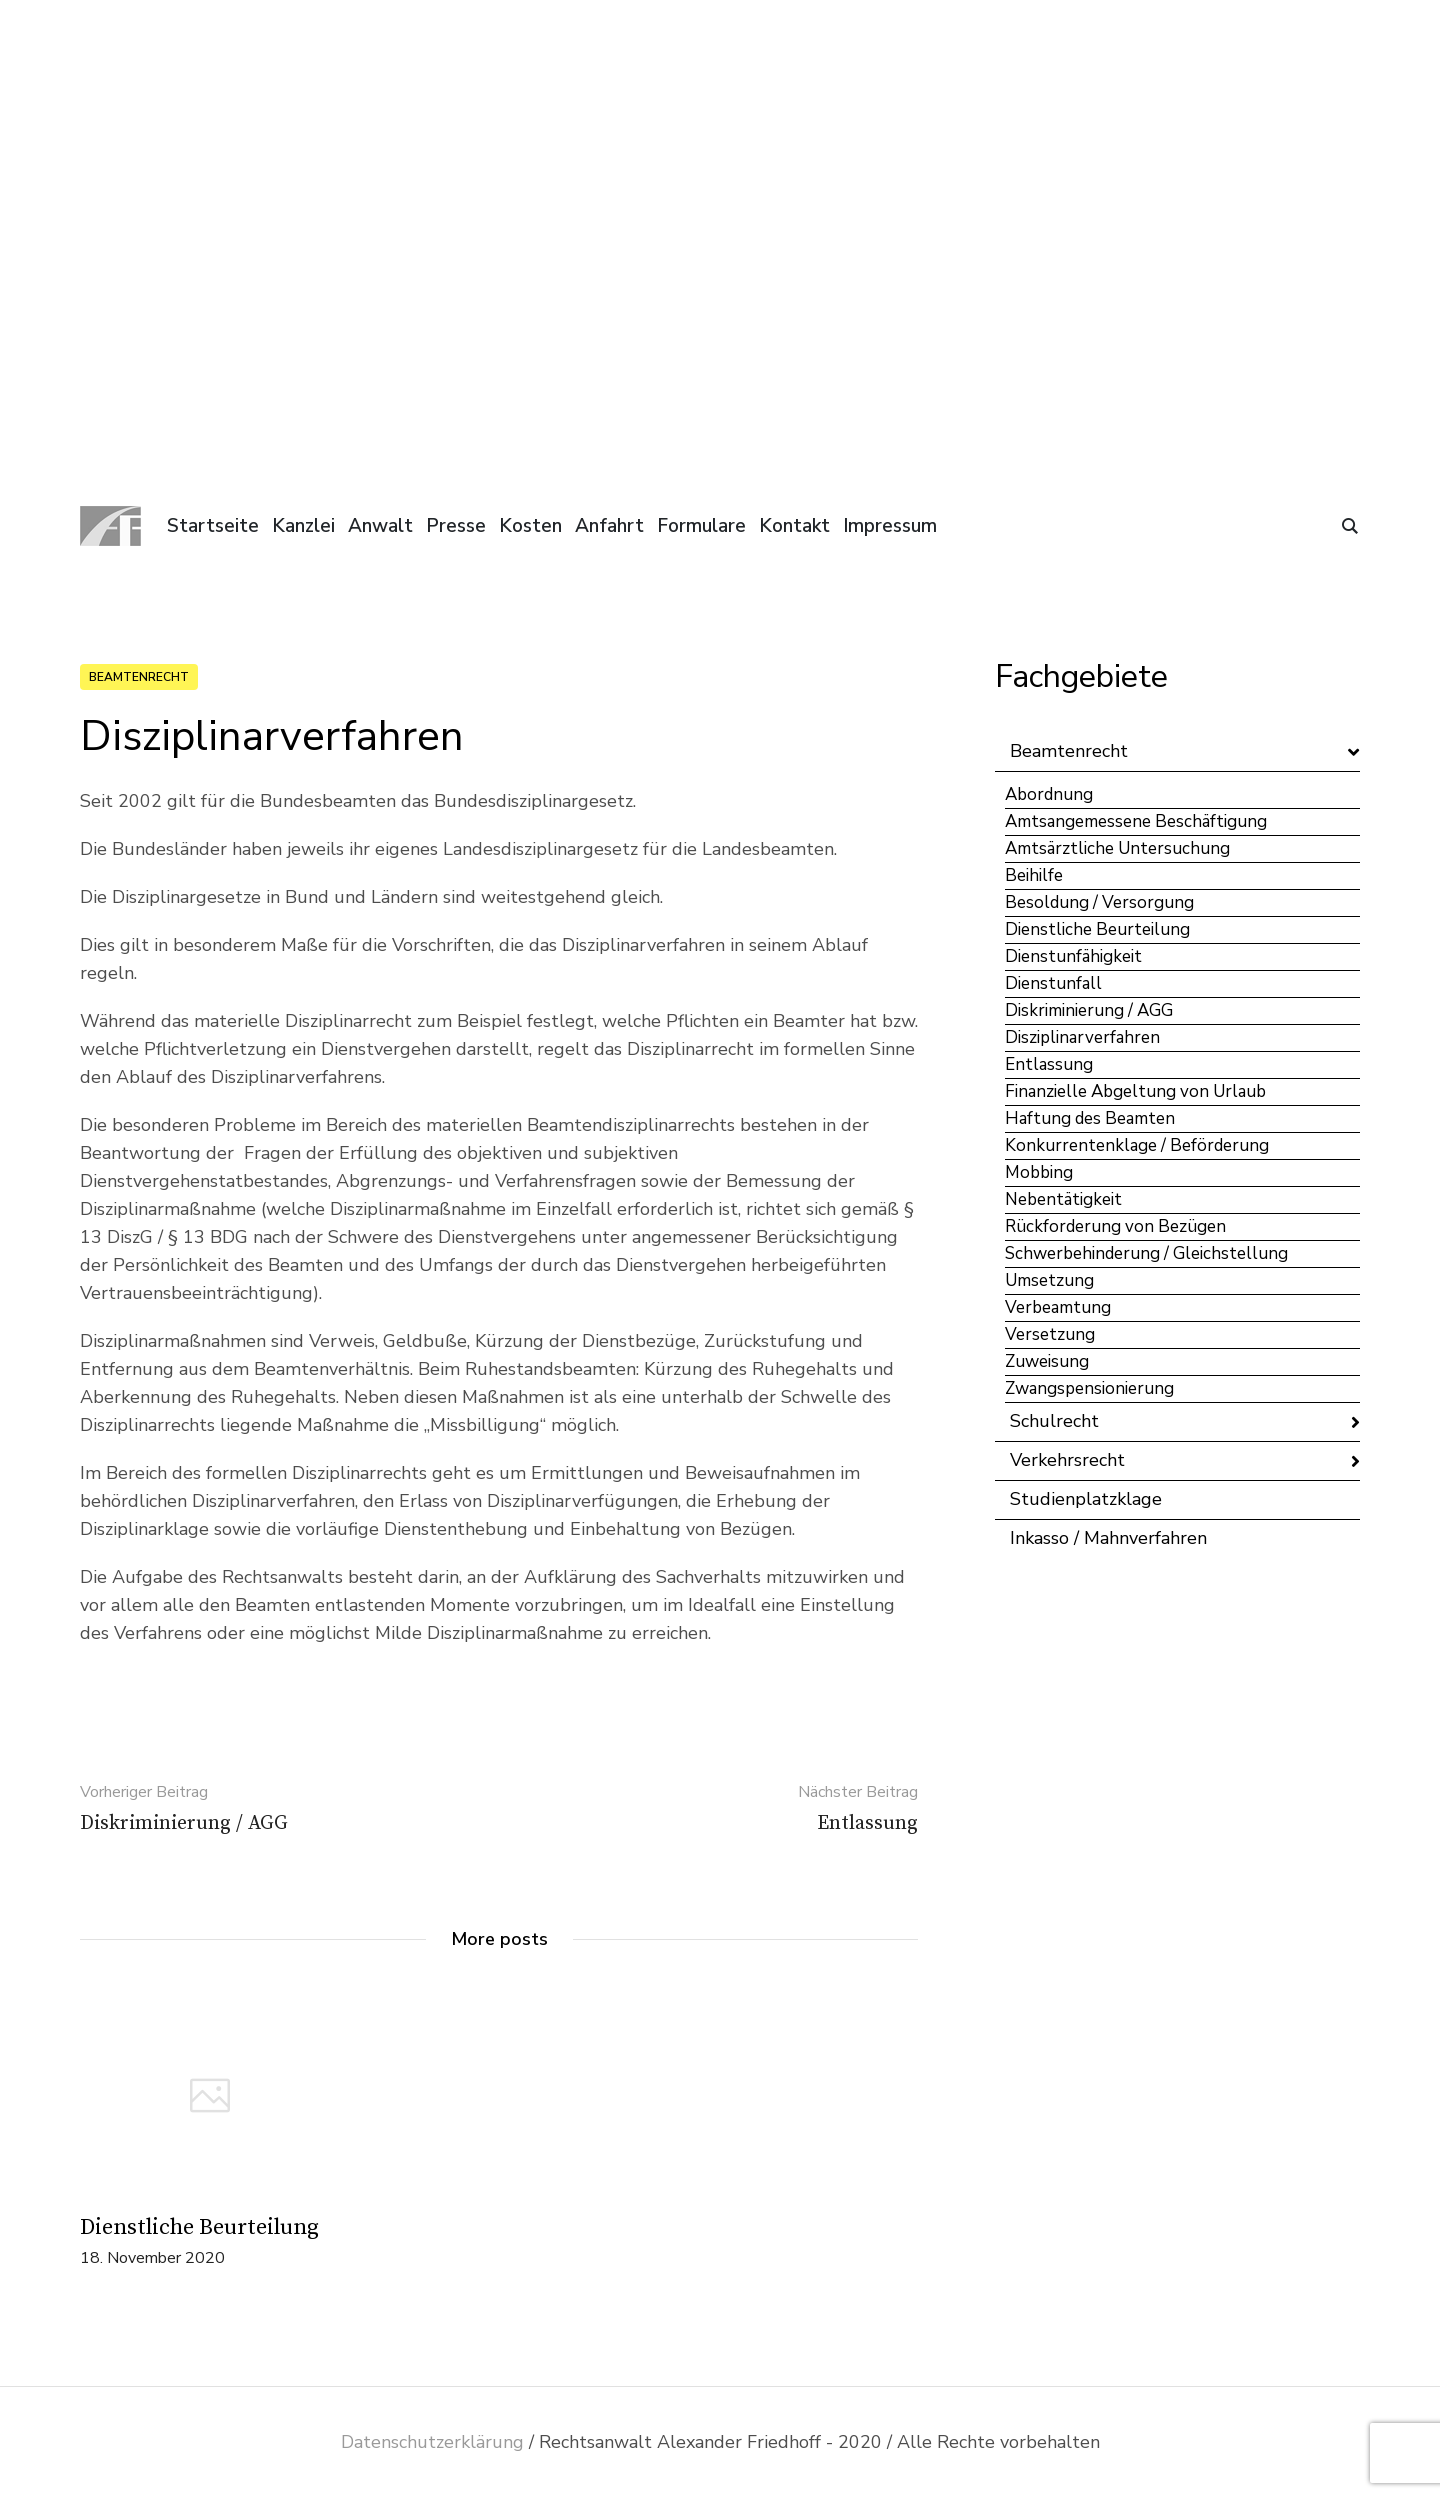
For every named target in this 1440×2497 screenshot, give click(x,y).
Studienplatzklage (1086, 1499)
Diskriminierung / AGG (1089, 1010)
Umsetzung (1049, 1280)
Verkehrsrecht (1067, 1460)
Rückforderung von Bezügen (1115, 1226)
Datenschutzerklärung (432, 2442)
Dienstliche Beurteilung (199, 2227)
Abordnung (1049, 794)
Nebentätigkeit (1063, 1199)
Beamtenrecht (139, 677)
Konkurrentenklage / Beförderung (1137, 1145)
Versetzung (1050, 1334)
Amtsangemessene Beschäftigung (1136, 821)
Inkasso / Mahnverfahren (1108, 1538)
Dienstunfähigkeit (1073, 956)
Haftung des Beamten (1090, 1118)
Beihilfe (1034, 875)
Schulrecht (1054, 1421)
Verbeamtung (1058, 1307)
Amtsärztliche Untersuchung (1117, 848)
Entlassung (1049, 1064)
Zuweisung (1047, 1361)
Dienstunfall (1053, 983)
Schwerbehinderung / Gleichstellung (1146, 1253)
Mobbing (1039, 1172)
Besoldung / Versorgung (1099, 902)
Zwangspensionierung (1089, 1388)
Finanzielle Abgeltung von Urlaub (1135, 1091)
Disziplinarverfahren (1082, 1037)
